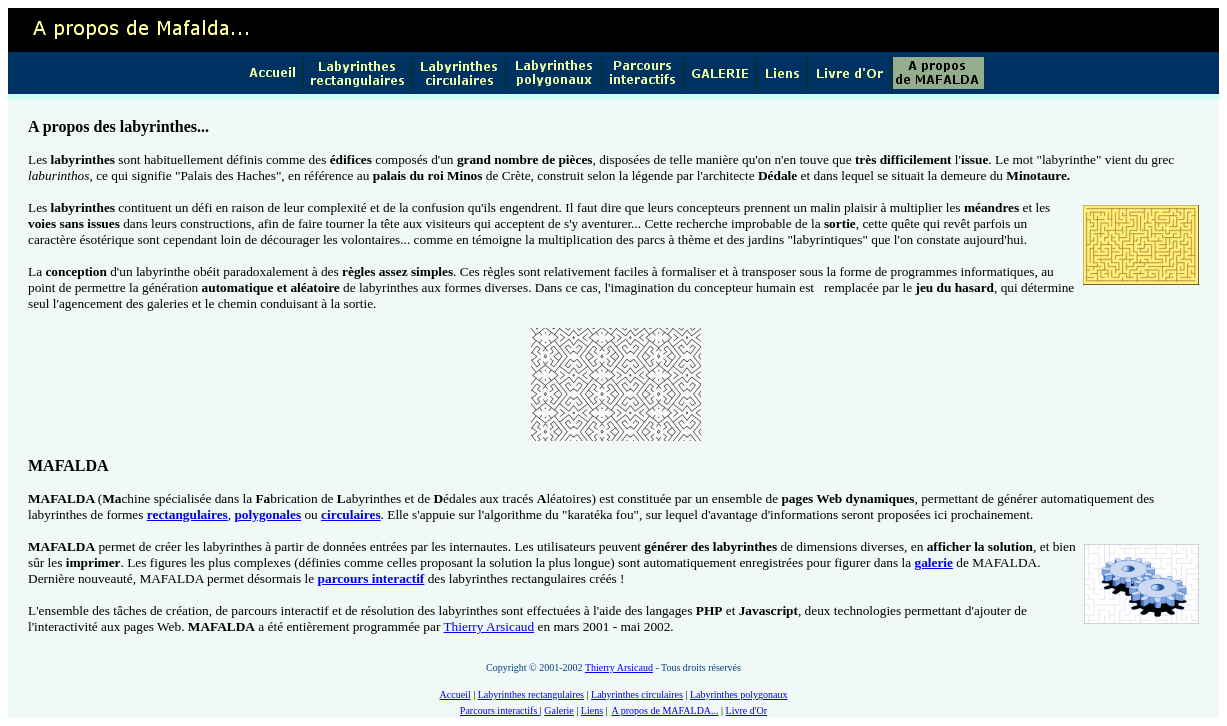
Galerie (558, 710)
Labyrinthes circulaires (637, 694)
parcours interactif (371, 578)
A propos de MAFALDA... (665, 710)
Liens (592, 710)
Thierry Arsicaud (488, 626)
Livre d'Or (747, 710)
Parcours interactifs (500, 710)
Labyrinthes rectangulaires (531, 694)
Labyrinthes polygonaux (738, 694)
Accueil (455, 694)
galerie (933, 562)
